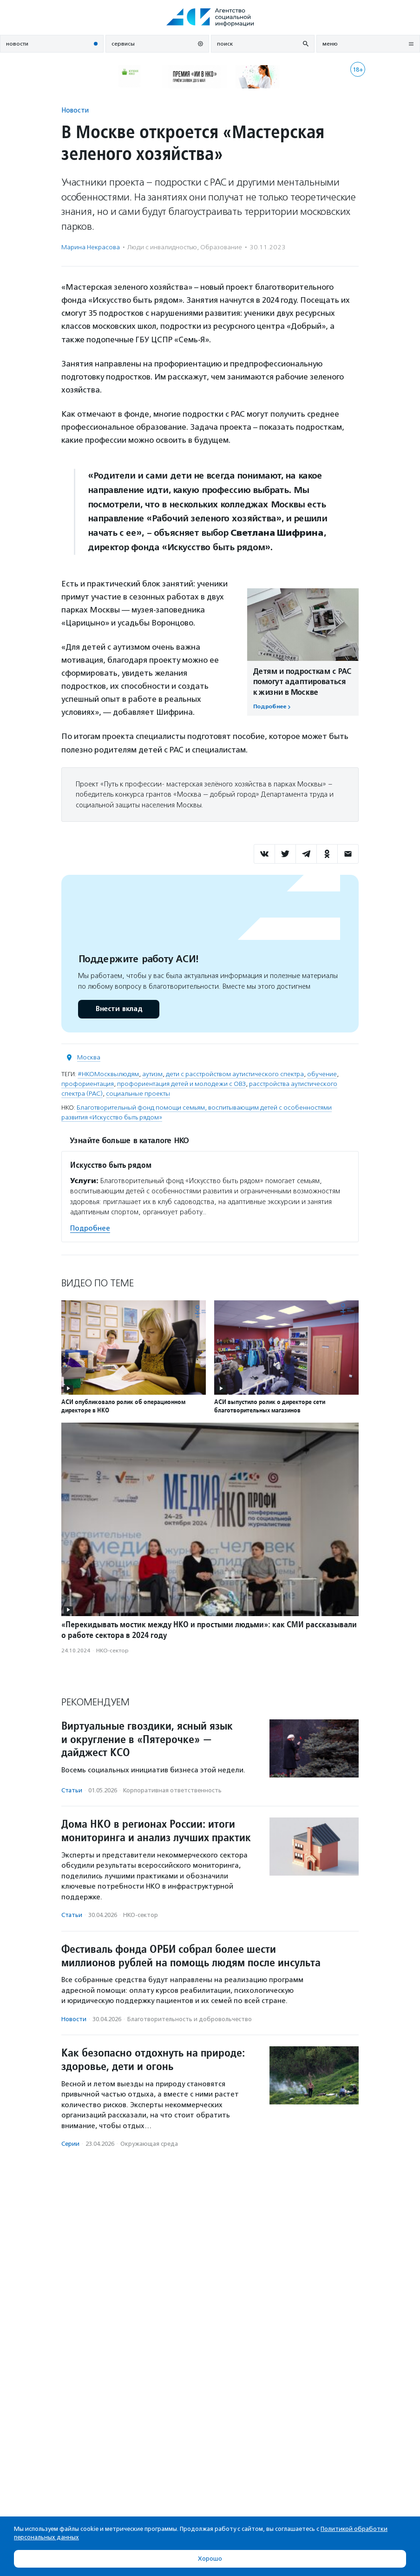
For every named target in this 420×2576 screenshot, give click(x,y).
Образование (221, 247)
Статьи (71, 1790)
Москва (88, 1057)
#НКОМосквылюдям (108, 1074)
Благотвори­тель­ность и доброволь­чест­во (189, 2019)
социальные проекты (138, 1094)
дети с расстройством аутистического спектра (235, 1074)
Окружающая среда (149, 2143)
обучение (322, 1074)
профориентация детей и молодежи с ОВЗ (181, 1084)
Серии (70, 2143)
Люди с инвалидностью (162, 247)
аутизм (152, 1074)
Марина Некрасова (90, 247)
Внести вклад (118, 1009)
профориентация (87, 1084)
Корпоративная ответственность (172, 1790)
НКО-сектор (112, 1650)
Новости (75, 110)
